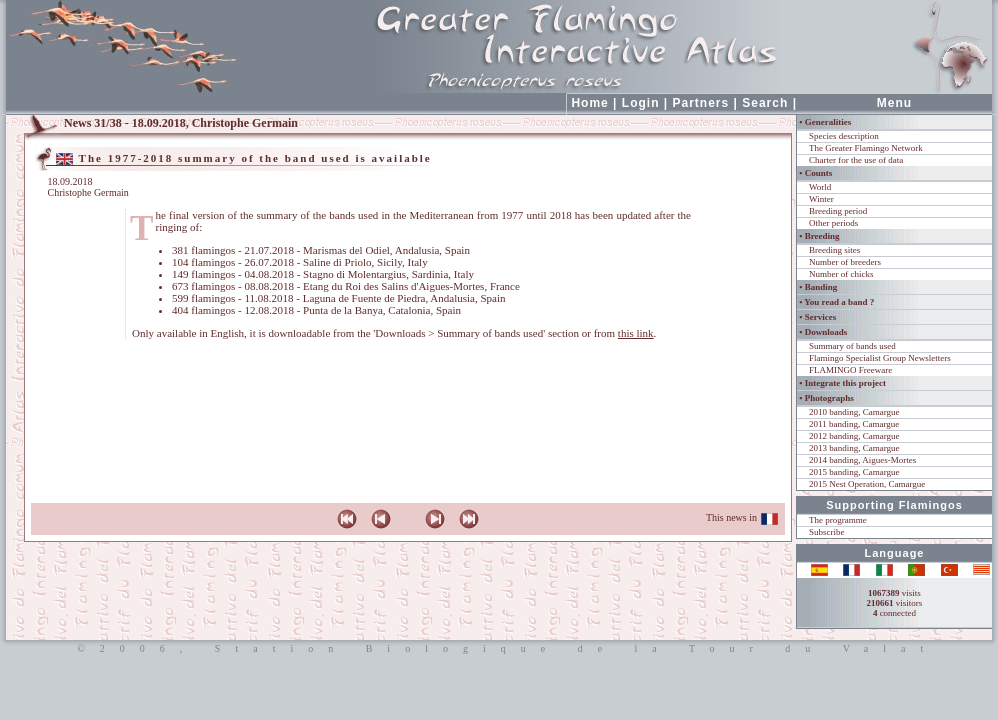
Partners (701, 103)
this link (636, 333)
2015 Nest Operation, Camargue (867, 484)
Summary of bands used (852, 346)
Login (641, 103)
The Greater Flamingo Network (866, 148)
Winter (821, 199)
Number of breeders (845, 262)
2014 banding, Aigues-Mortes (862, 460)
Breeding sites (834, 250)
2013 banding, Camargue (854, 448)
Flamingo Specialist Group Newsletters (880, 358)
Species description (844, 136)
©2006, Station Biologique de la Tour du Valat (499, 648)
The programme (838, 520)
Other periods (833, 223)
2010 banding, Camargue (854, 412)
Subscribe (827, 532)
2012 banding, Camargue (854, 436)
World (820, 187)
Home (589, 103)
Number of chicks (841, 274)
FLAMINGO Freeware (850, 370)
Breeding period (838, 211)
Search (765, 103)
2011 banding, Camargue (854, 424)
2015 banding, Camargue (854, 472)
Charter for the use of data (856, 160)
